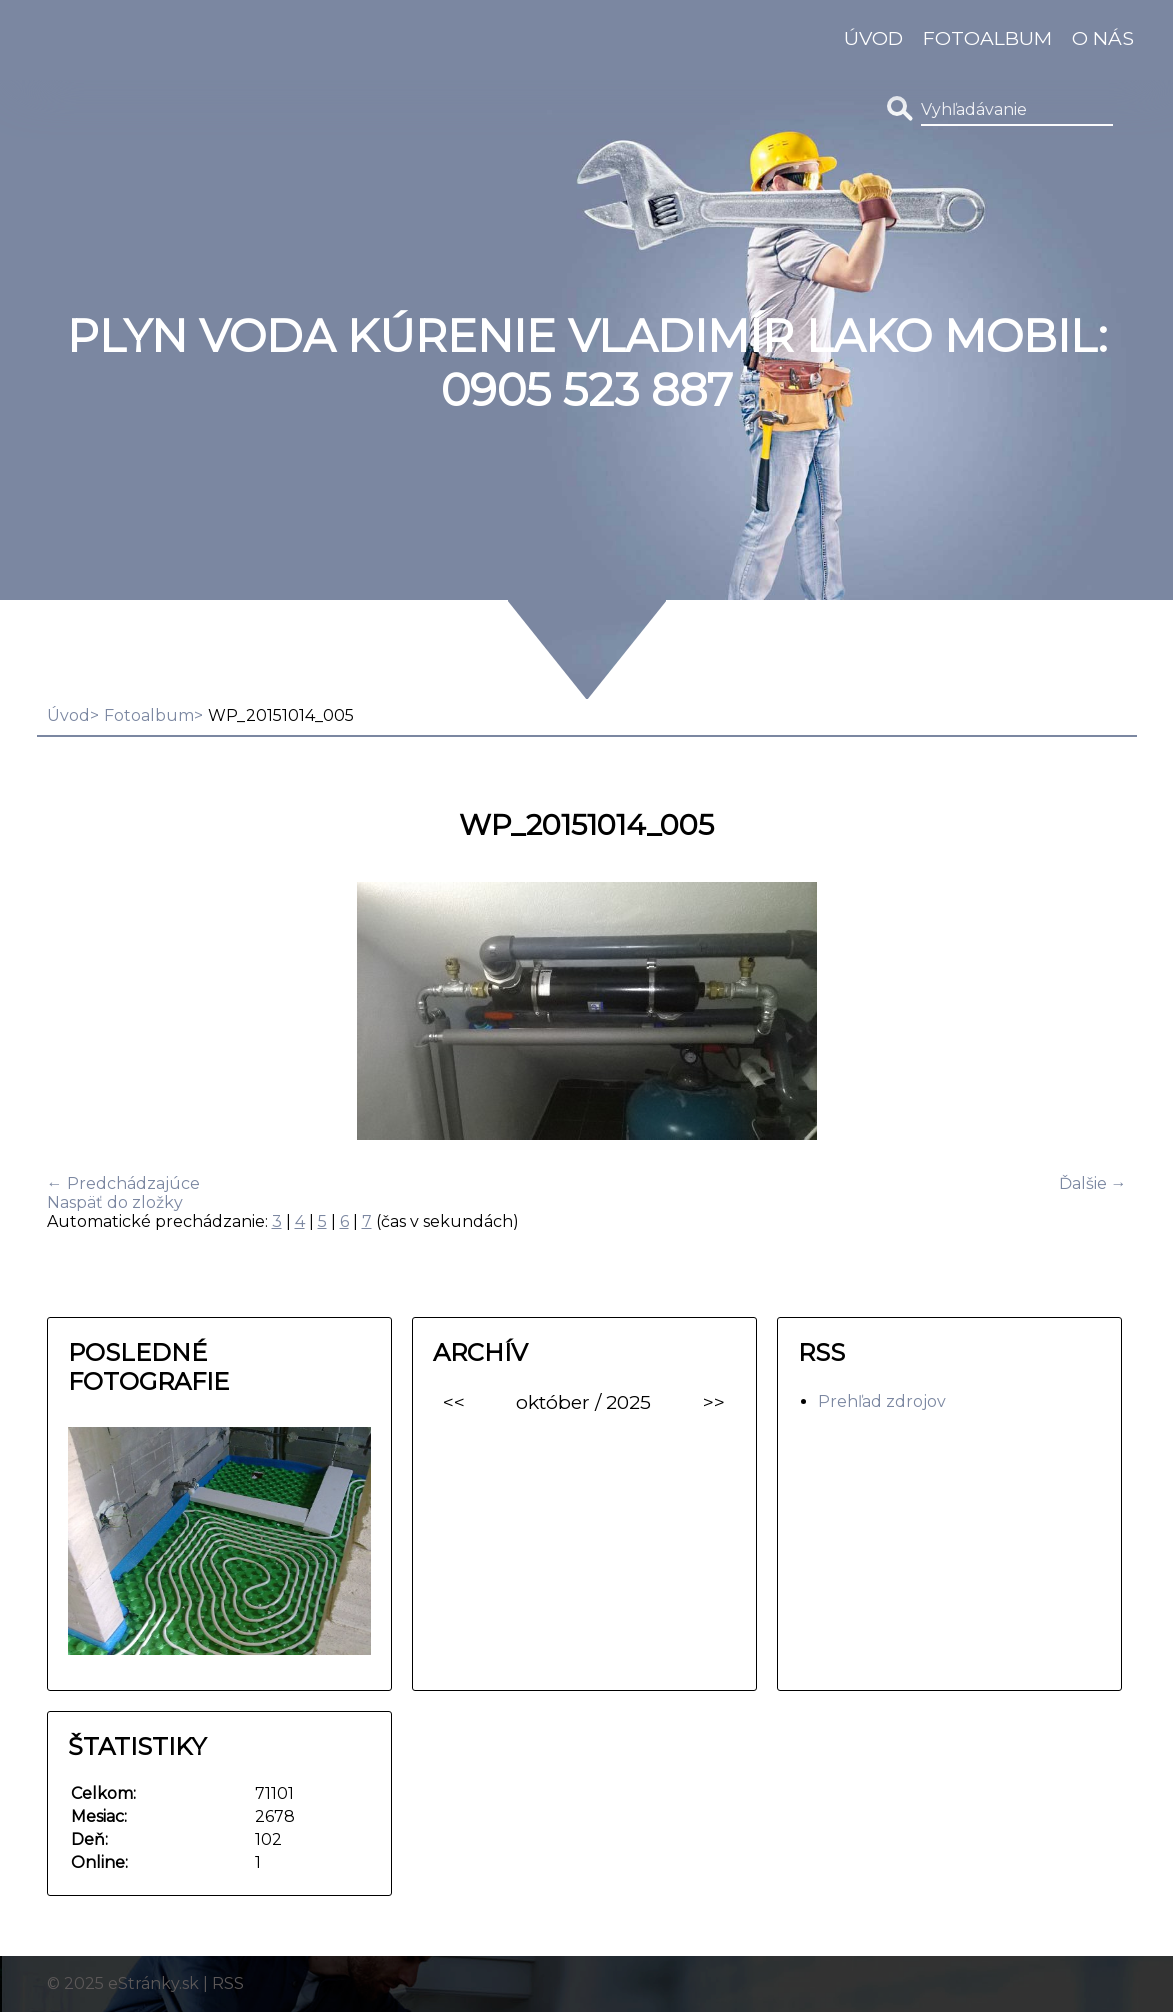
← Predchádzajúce (123, 1183)
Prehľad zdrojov (882, 1401)
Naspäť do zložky (115, 1202)
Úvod (873, 38)
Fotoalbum (987, 38)
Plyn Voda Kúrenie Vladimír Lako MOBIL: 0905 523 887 (587, 363)
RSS (228, 1983)
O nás (1103, 38)
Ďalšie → (1093, 1183)
